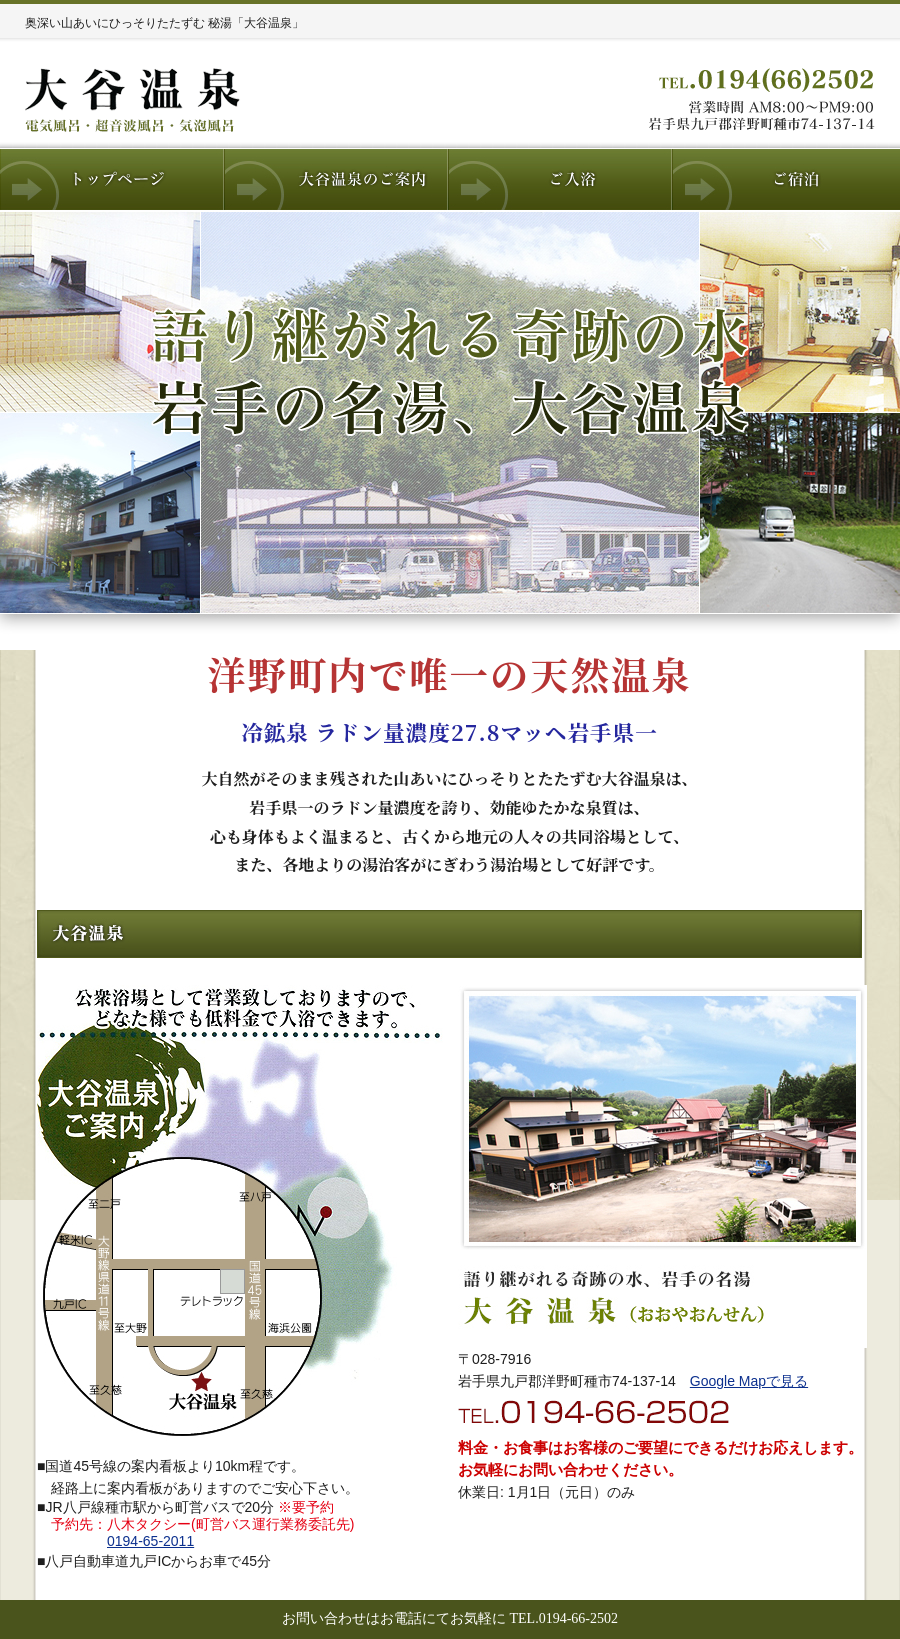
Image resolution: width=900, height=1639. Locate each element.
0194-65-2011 (150, 1541)
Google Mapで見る (749, 1381)
